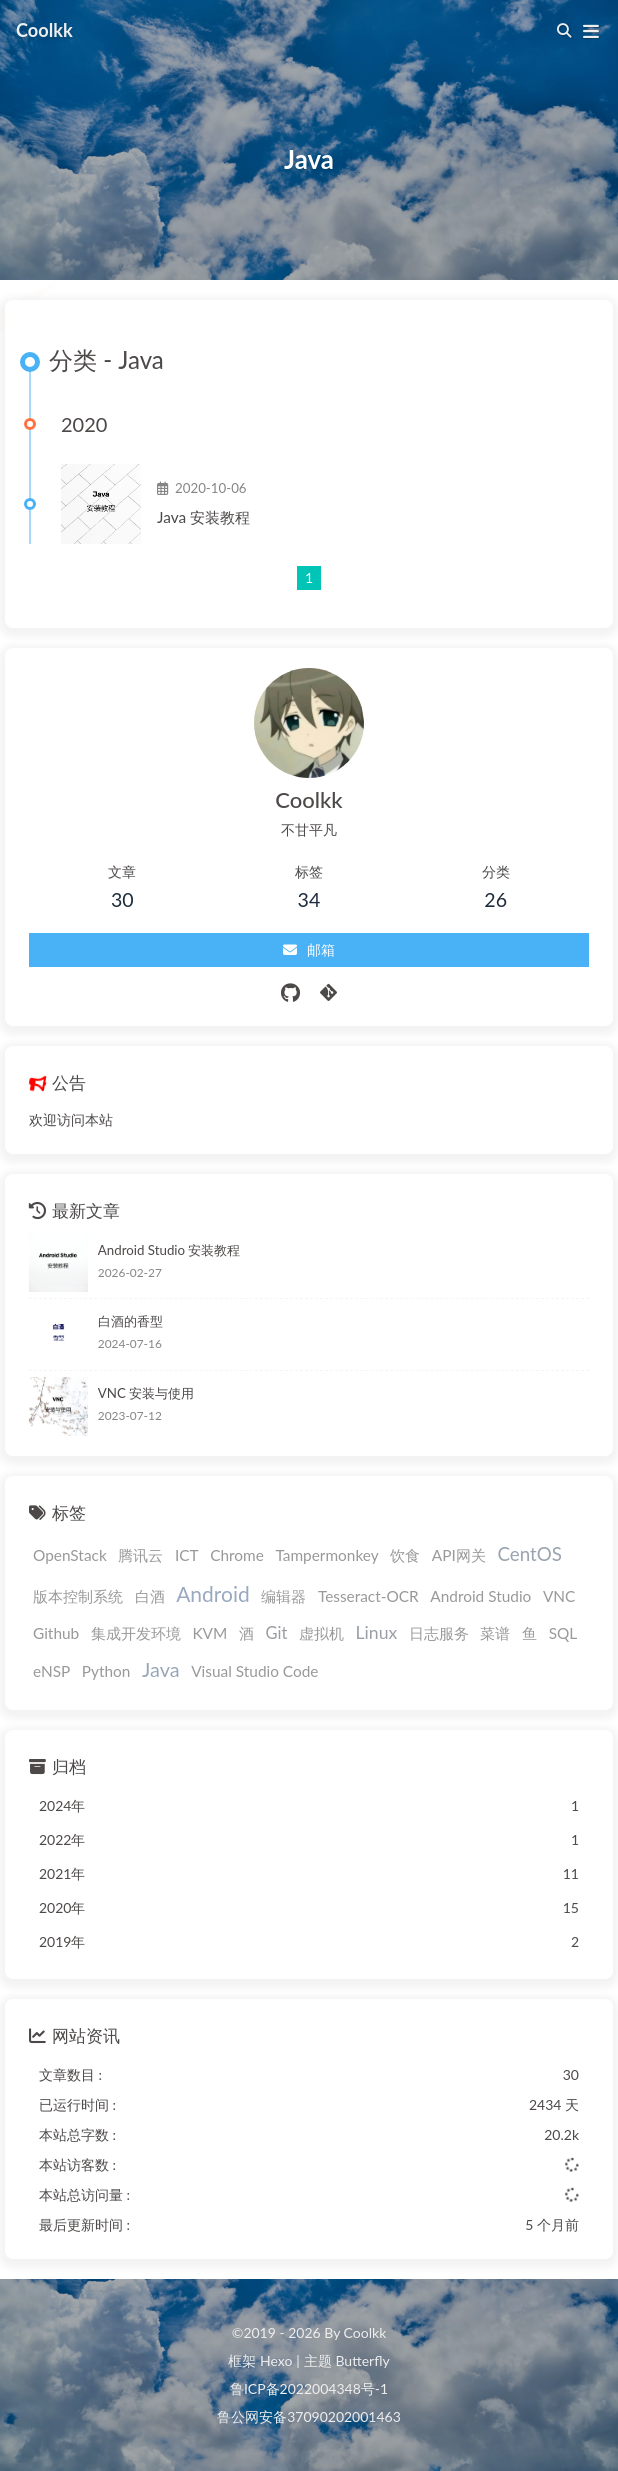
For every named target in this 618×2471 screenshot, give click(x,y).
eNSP (51, 1671)
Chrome (237, 1555)
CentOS (529, 1553)
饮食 (405, 1555)
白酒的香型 (130, 1321)
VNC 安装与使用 (146, 1393)
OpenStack (70, 1555)
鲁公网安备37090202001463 (309, 2416)
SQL (563, 1633)
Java (161, 1669)
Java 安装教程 (203, 517)
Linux (377, 1632)
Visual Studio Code (254, 1671)
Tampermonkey (326, 1555)
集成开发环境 (136, 1633)
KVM (209, 1633)
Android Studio (480, 1596)
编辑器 (283, 1596)
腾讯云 (140, 1555)
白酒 (150, 1596)
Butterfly (362, 2360)
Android (213, 1593)
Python (106, 1671)
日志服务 (439, 1633)
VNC (559, 1596)
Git (276, 1633)
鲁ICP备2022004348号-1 (309, 2388)
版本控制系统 (78, 1596)
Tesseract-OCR (368, 1596)
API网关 (459, 1555)
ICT (187, 1555)
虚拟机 (321, 1633)
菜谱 (495, 1633)
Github (56, 1633)
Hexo (276, 2360)
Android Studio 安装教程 (169, 1250)
